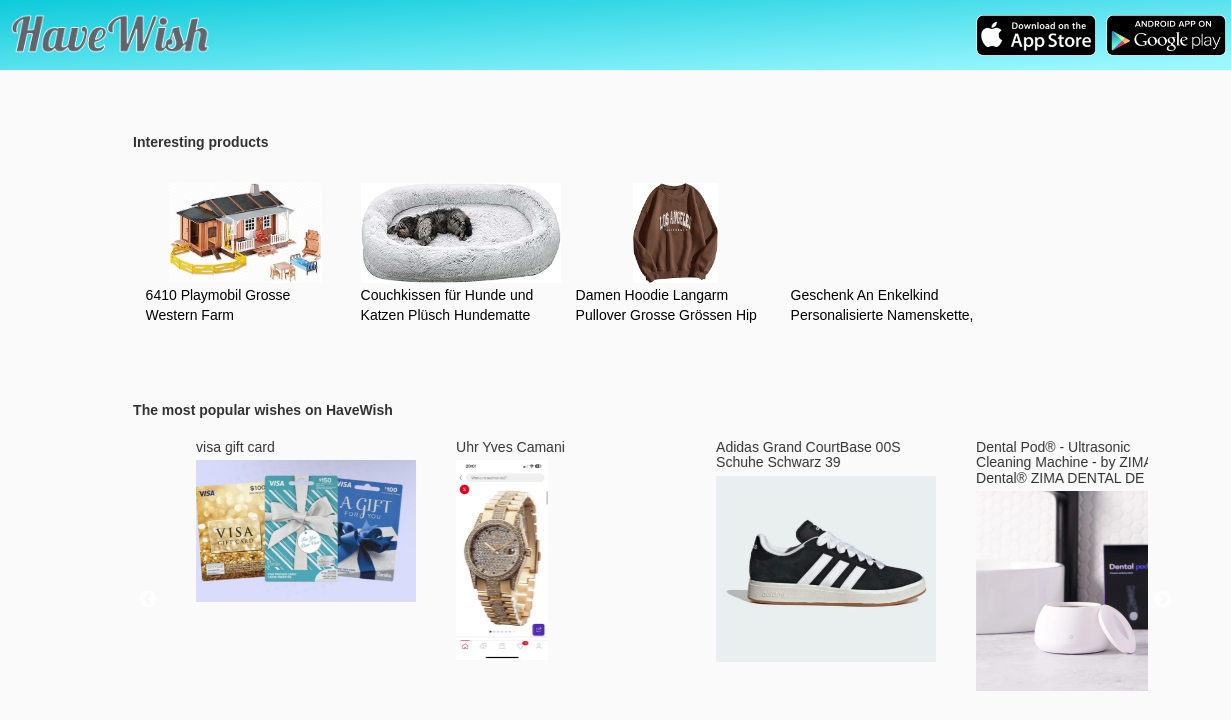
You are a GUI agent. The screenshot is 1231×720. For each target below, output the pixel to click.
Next (1163, 600)
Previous (148, 600)
